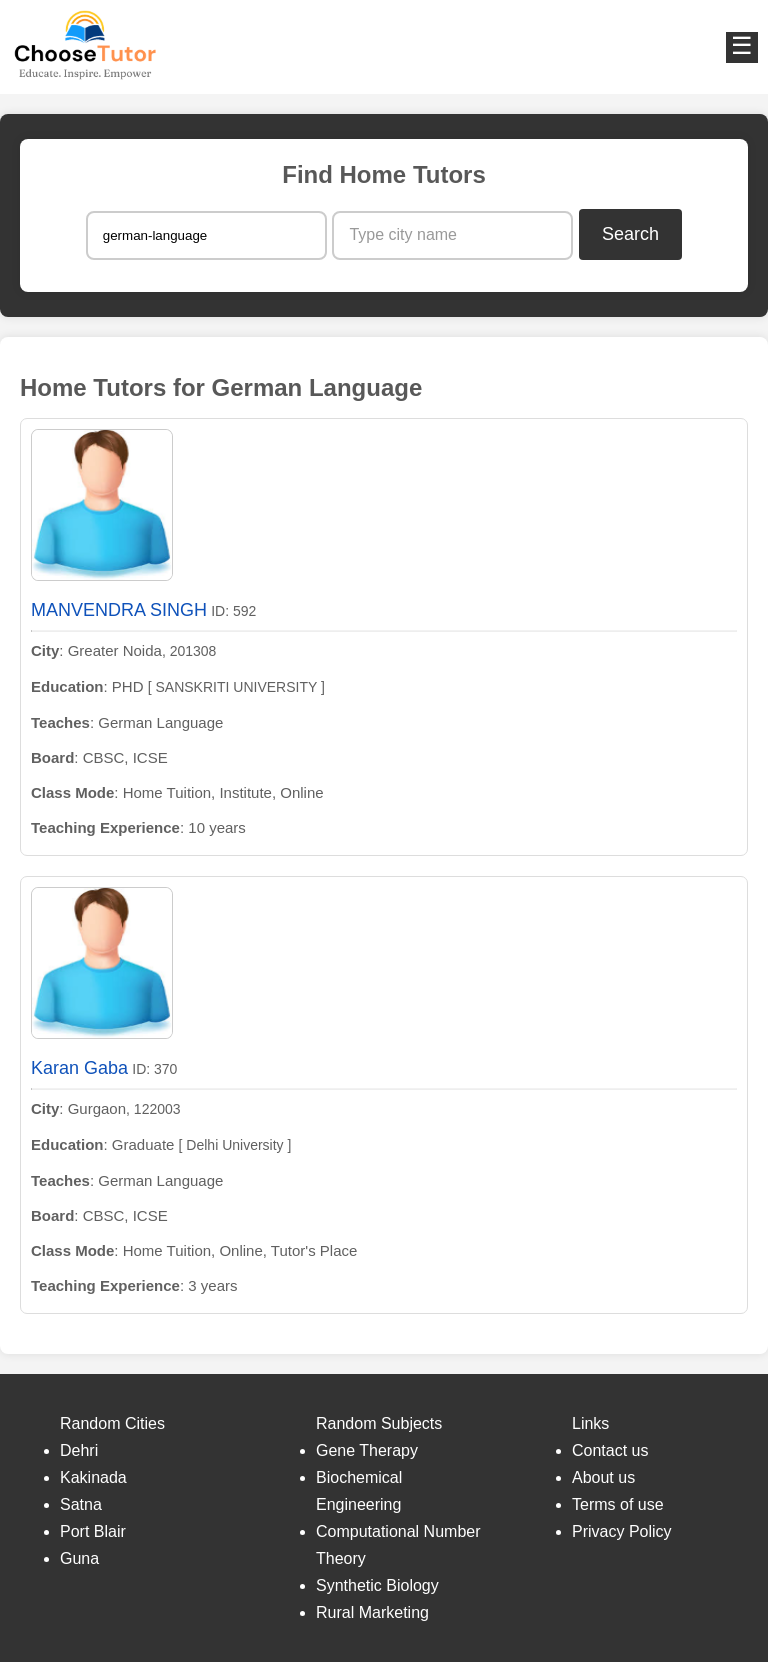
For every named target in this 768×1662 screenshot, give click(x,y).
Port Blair (93, 1531)
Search (630, 234)
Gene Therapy (367, 1450)
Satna (81, 1504)
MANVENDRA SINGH (119, 610)
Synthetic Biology (377, 1585)
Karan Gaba (79, 1068)
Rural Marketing (372, 1612)
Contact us (610, 1450)
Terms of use (618, 1504)
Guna (79, 1558)
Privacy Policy (622, 1531)
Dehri (79, 1450)
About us (603, 1477)
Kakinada (93, 1477)
